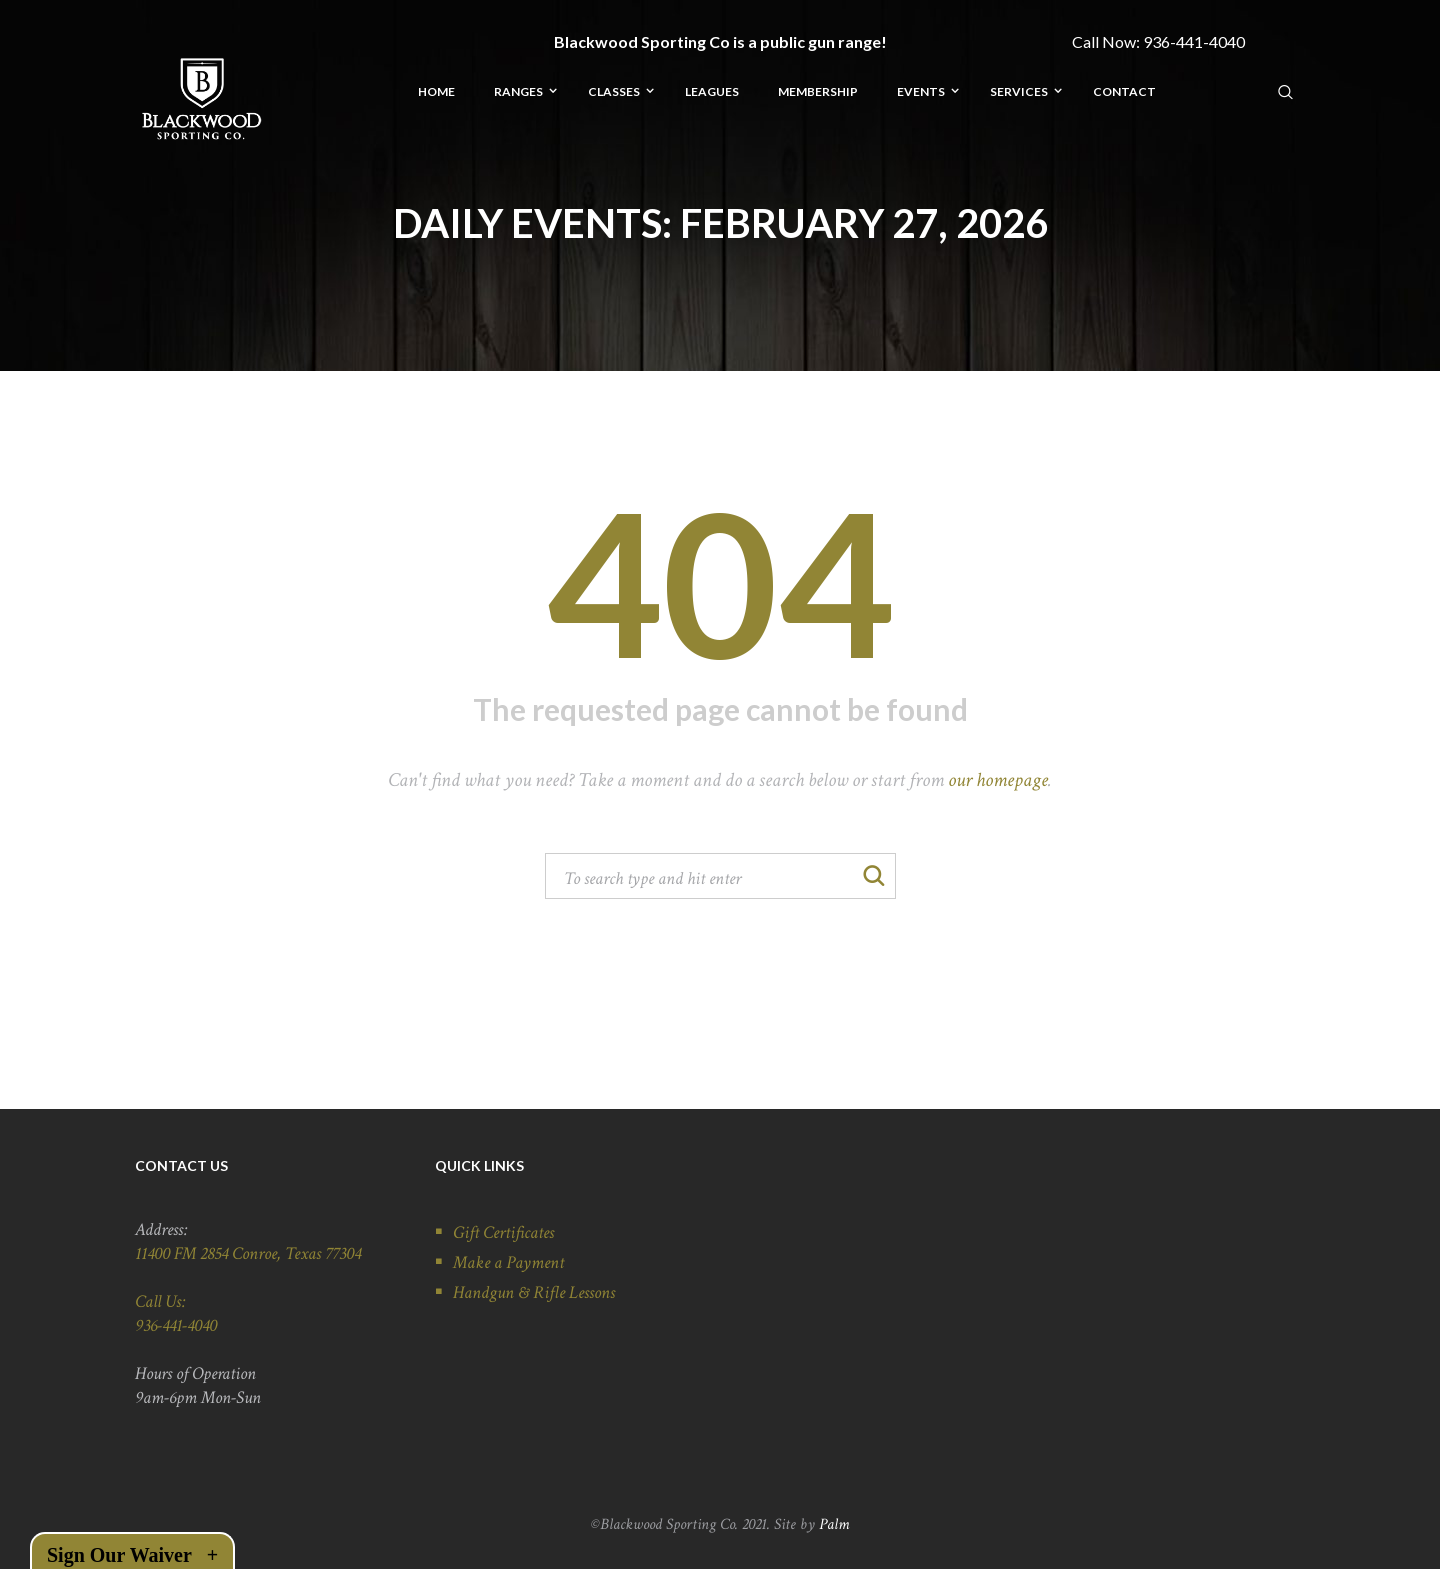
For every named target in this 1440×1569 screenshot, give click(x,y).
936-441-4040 (1194, 41)
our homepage (998, 780)
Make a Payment (508, 1262)
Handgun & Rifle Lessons (534, 1292)
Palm (834, 1524)
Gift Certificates (503, 1232)
